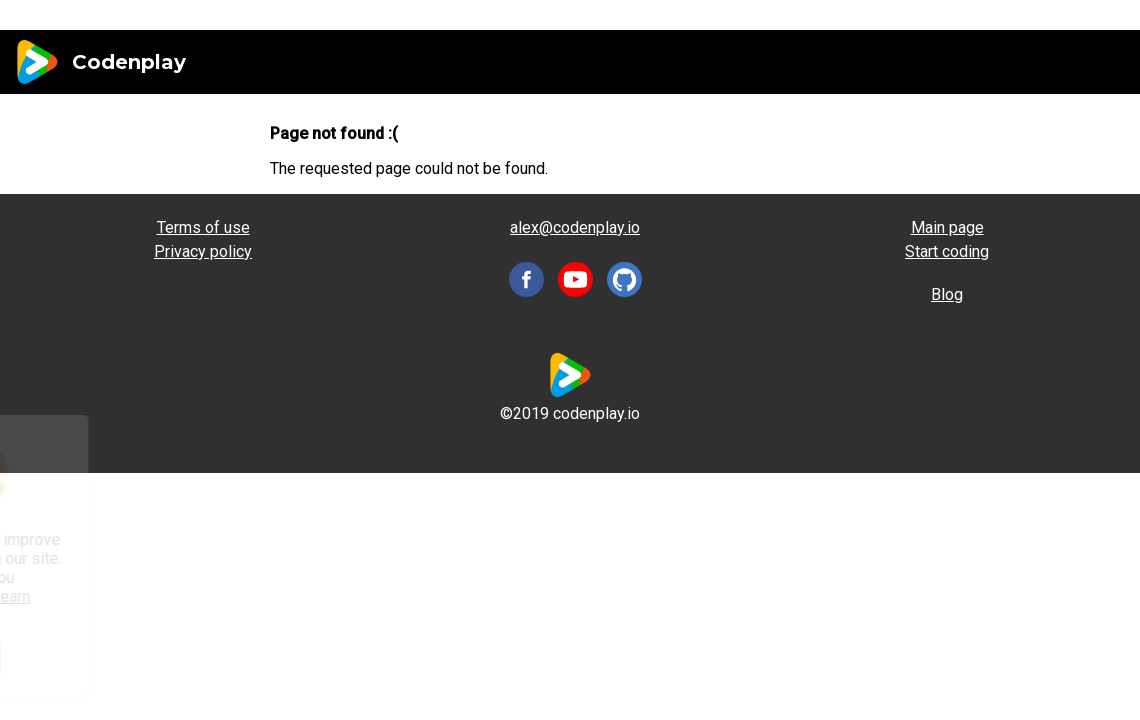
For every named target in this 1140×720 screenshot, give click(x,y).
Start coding (947, 251)
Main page (947, 227)
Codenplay (129, 62)
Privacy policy (203, 251)
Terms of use (203, 227)
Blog (947, 294)
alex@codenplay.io (575, 227)
